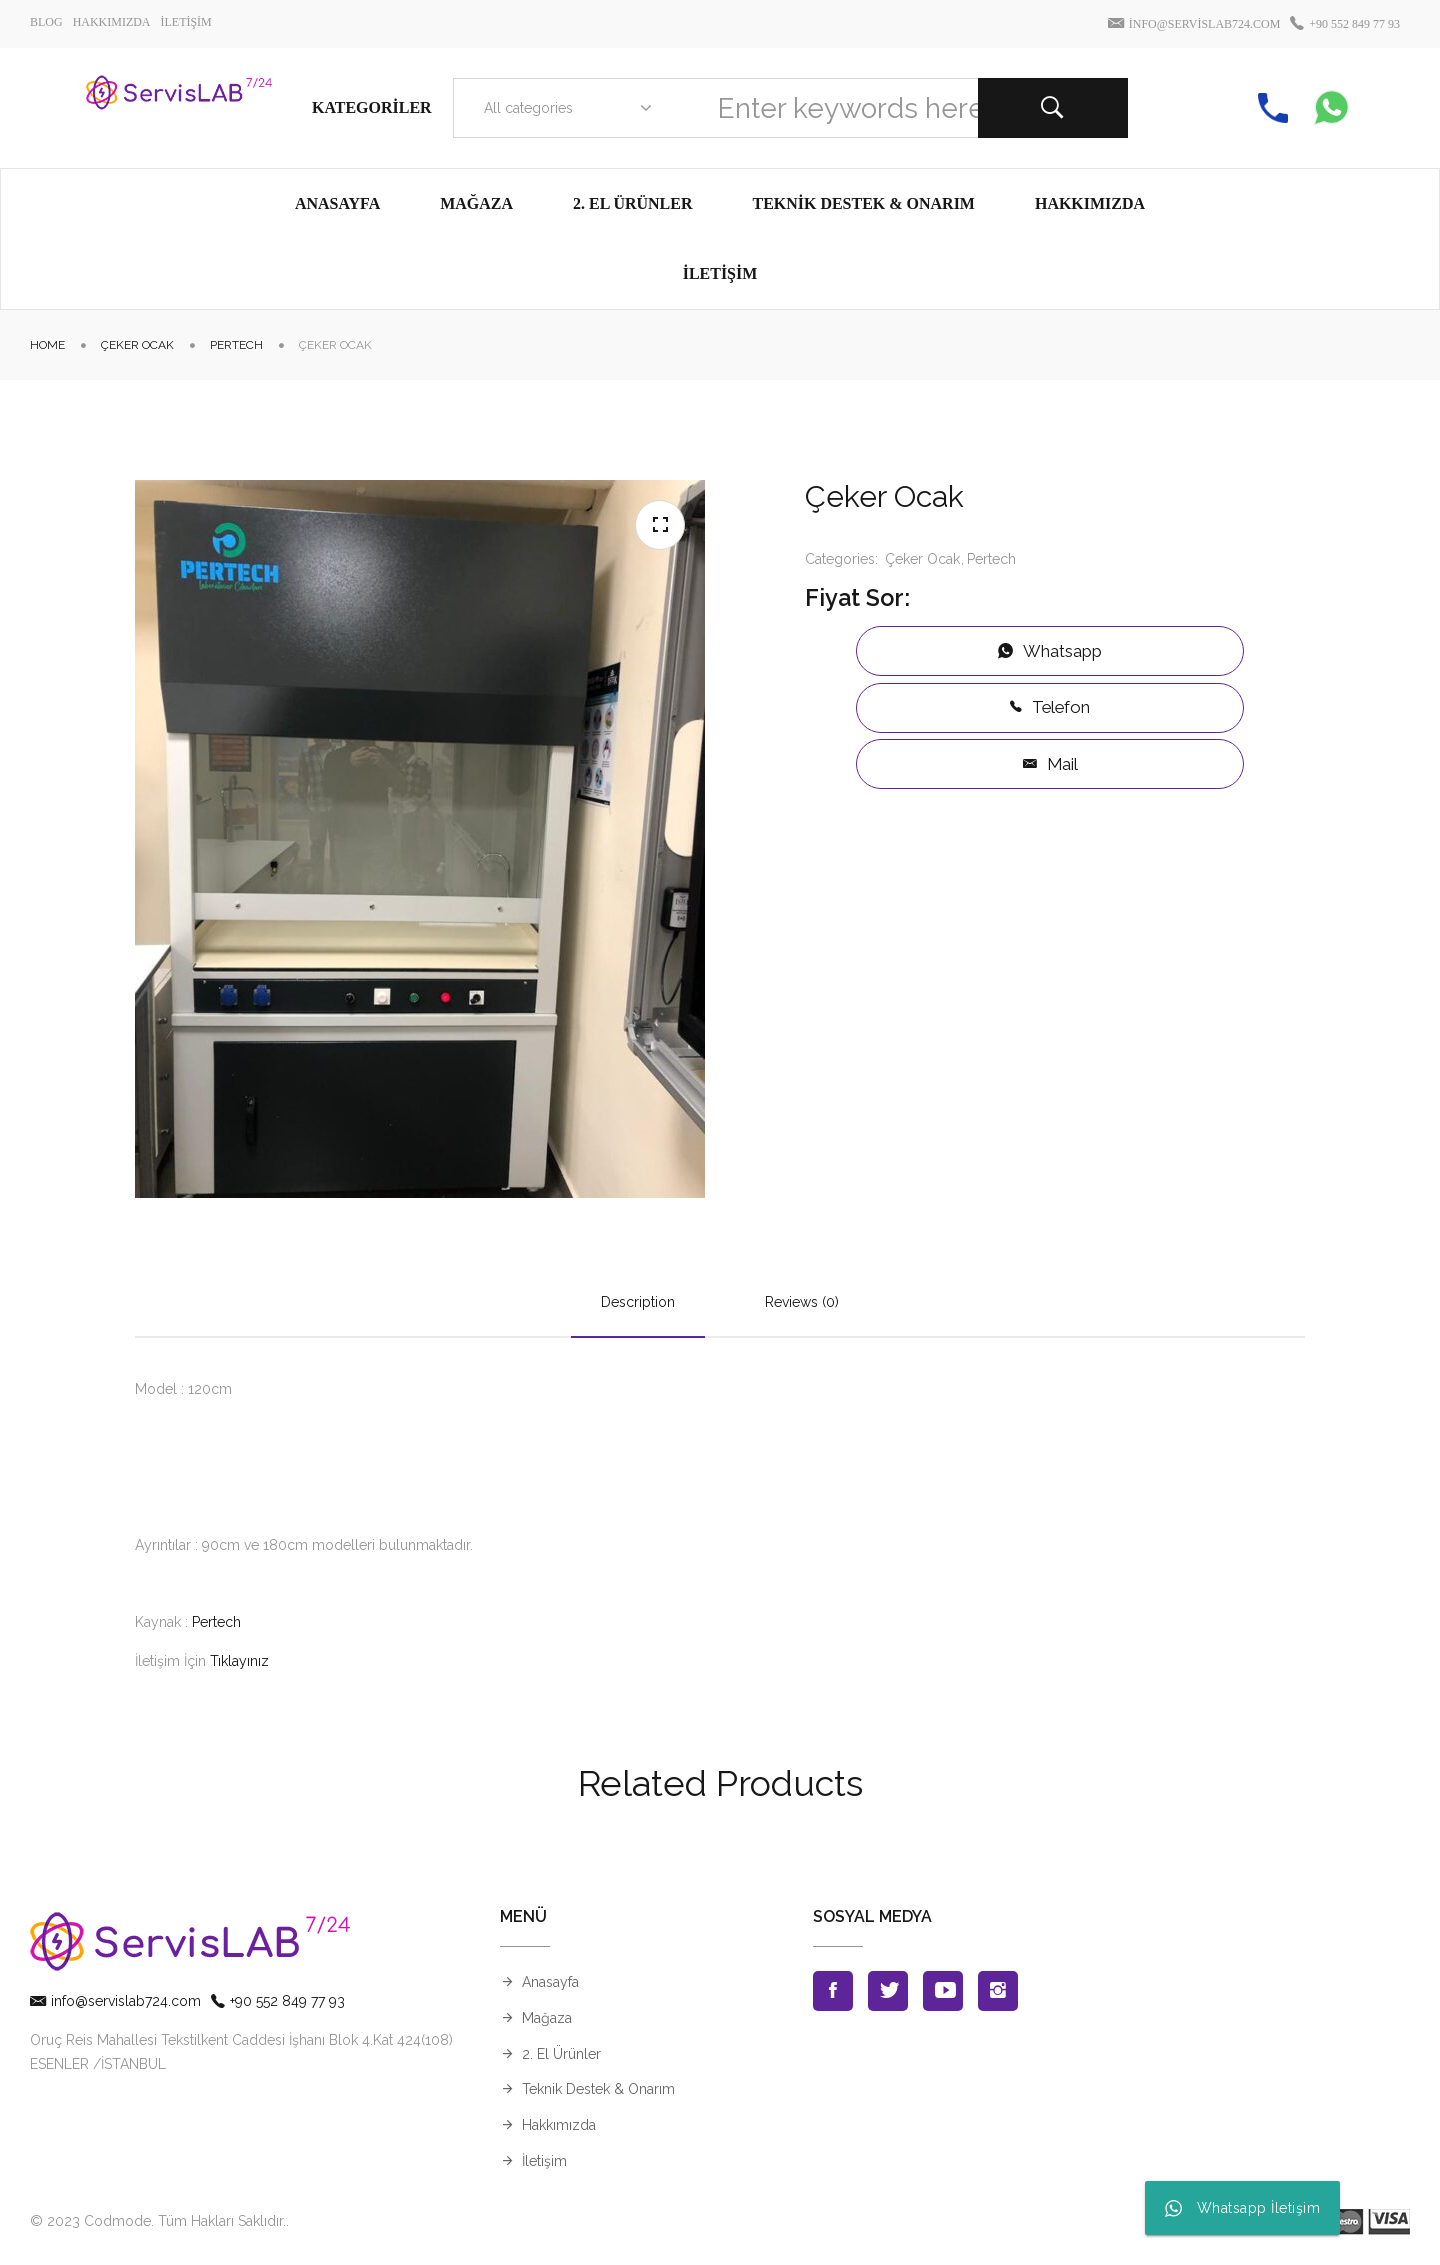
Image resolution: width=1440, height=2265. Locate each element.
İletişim (544, 2161)
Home (47, 345)
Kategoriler (372, 107)
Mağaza (547, 2018)
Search (1053, 108)
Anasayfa (550, 1982)
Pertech (236, 345)
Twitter (888, 1991)
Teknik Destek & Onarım (598, 2089)
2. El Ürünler (561, 2054)
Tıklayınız (239, 1661)
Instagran (998, 1991)
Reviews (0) (802, 1302)
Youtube (943, 1991)
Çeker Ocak (137, 345)
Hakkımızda (559, 2125)
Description (638, 1302)
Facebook (833, 1991)
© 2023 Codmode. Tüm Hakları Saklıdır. (158, 2221)
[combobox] (563, 108)
